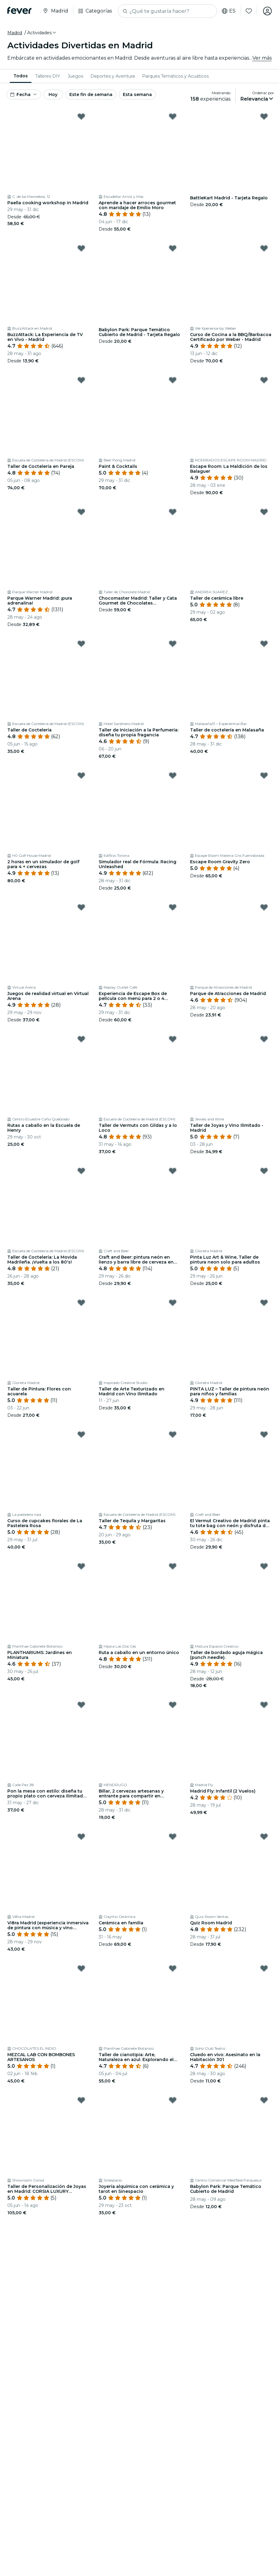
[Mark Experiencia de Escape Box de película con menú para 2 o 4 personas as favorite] (173, 907)
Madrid (14, 32)
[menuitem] (20, 76)
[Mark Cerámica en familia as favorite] (173, 1837)
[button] (42, 33)
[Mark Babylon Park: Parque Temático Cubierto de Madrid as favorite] (264, 2100)
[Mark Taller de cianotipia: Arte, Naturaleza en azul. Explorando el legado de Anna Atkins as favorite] (173, 1968)
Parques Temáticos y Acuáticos (175, 76)
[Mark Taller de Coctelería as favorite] (81, 644)
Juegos (75, 76)
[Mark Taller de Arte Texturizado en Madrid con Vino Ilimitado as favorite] (173, 1303)
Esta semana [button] (137, 94)
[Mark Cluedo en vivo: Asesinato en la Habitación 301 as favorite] (264, 1968)
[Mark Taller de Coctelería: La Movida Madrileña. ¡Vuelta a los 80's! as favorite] (81, 1171)
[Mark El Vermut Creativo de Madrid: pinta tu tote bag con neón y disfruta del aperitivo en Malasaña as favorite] (264, 1434)
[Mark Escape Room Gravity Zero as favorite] (264, 775)
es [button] (229, 11)
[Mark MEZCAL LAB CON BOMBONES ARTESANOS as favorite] (81, 1968)
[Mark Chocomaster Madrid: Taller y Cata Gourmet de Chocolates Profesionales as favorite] (173, 512)
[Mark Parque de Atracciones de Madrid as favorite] (264, 907)
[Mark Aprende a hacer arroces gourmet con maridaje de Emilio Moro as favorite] (173, 116)
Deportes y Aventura (112, 76)
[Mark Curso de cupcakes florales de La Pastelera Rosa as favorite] (81, 1434)
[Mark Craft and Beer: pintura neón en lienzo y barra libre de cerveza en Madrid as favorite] (173, 1171)
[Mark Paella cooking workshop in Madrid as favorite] (81, 116)
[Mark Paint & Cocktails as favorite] (173, 380)
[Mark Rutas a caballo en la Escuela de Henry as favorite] (81, 1039)
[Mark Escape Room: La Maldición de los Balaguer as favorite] (264, 380)
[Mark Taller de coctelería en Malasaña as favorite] (264, 644)
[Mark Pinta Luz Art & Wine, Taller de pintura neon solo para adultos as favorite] (264, 1171)
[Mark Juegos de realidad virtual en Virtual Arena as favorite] (81, 907)
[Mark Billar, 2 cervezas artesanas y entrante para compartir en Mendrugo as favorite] (173, 1705)
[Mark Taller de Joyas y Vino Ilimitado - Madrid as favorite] (264, 1039)
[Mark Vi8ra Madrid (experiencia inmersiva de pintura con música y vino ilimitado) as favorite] (81, 1837)
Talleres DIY (47, 76)
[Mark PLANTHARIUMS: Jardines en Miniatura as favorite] (81, 1566)
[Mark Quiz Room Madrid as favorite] (264, 1837)
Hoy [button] (53, 94)
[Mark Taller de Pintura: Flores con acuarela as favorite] (81, 1303)
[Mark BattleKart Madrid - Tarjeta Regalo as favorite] (264, 116)
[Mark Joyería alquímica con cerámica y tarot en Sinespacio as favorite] (173, 2100)
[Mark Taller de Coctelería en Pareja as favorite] (81, 380)
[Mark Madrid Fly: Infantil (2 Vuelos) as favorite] (264, 1705)
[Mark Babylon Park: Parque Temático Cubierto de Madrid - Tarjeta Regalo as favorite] (173, 248)
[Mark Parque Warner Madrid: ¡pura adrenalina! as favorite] (81, 512)
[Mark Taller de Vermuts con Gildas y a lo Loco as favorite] (173, 1039)
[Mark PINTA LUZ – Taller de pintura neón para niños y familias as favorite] (264, 1303)
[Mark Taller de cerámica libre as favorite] (264, 512)
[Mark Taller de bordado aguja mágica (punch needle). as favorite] (264, 1566)
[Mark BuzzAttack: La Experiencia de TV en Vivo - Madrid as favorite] (81, 248)
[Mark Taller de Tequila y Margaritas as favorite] (173, 1434)
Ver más (262, 58)
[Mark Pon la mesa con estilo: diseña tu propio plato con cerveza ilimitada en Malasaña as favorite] (81, 1705)
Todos (20, 76)
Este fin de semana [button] (90, 94)
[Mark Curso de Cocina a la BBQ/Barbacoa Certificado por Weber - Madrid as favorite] (264, 248)
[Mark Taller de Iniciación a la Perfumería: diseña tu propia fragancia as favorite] (173, 644)
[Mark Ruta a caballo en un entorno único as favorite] (173, 1566)
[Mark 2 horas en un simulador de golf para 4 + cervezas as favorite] (81, 775)
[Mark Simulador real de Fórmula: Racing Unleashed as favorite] (173, 775)
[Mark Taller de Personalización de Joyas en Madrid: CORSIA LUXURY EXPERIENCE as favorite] (81, 2100)
